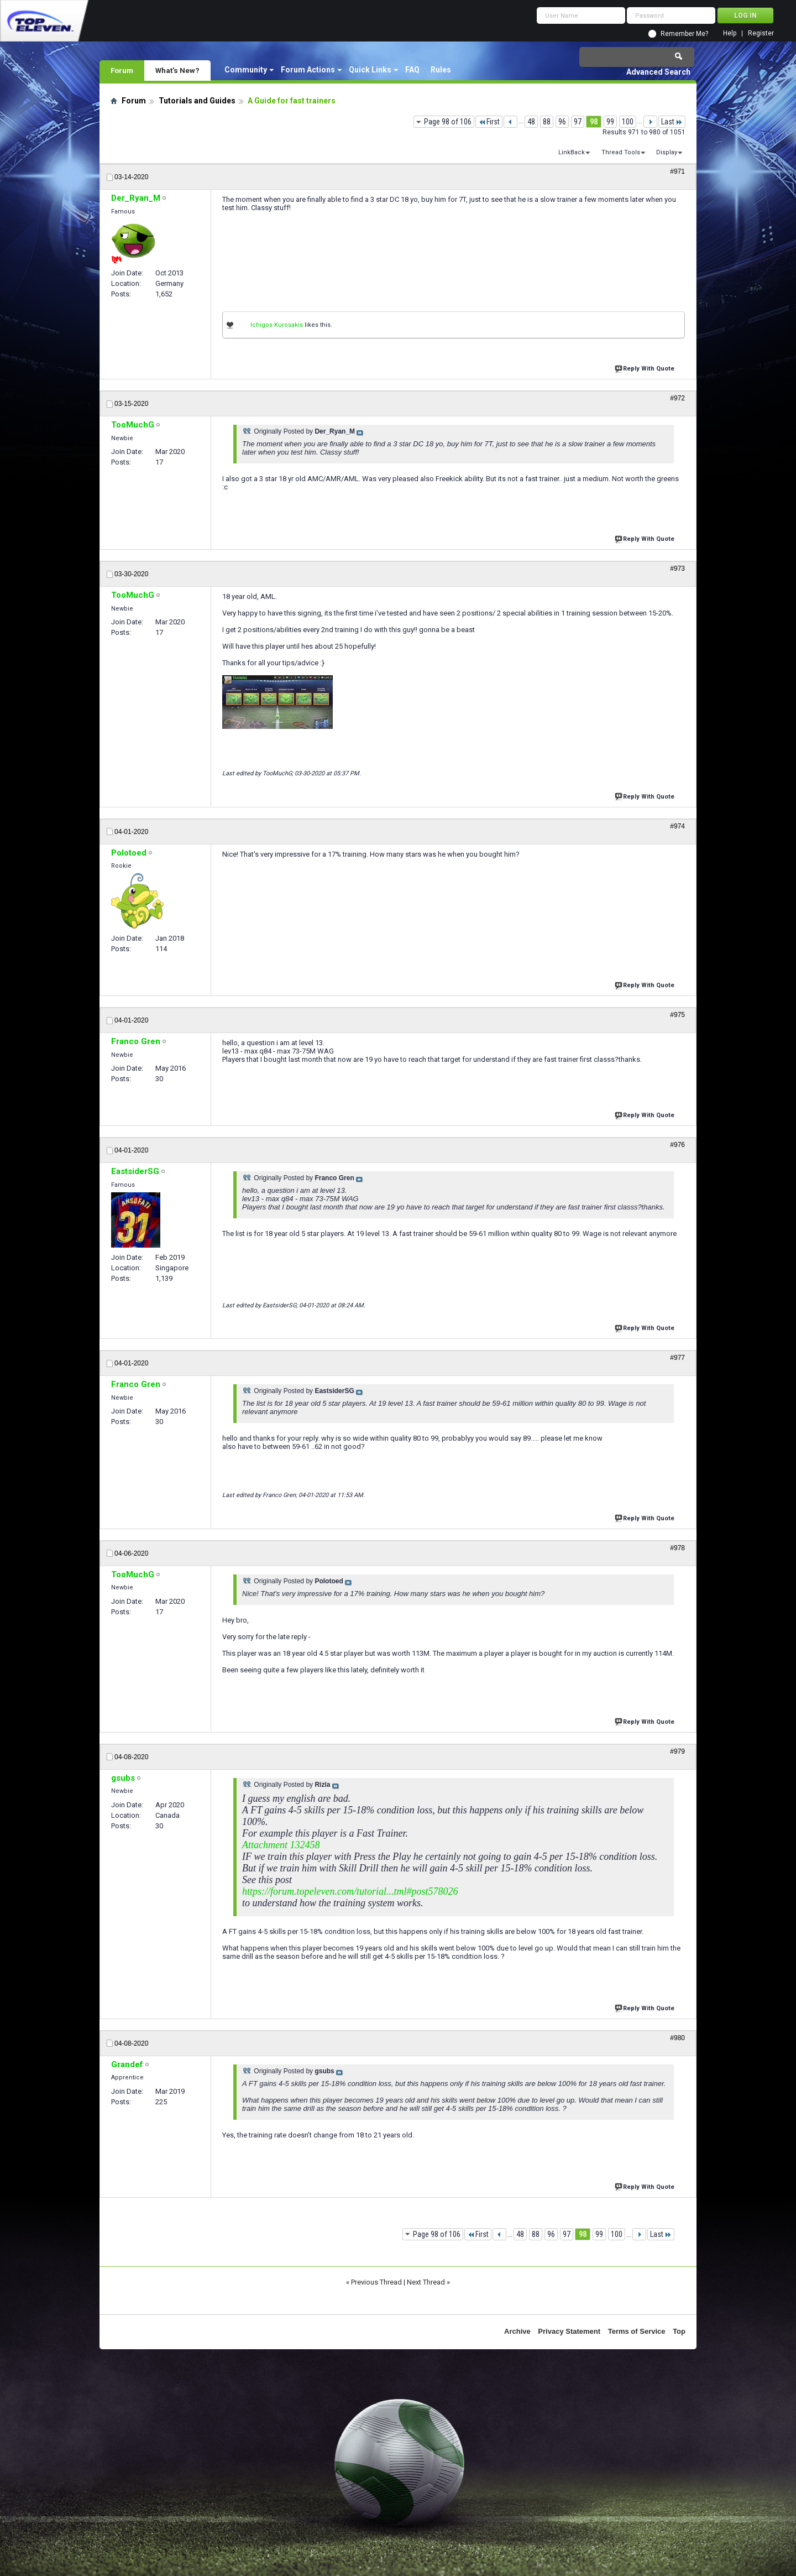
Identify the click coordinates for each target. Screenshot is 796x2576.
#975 (677, 1015)
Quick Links (370, 69)
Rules (441, 69)
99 (610, 121)
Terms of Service (637, 2331)
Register (761, 33)
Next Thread (426, 2282)
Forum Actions (308, 69)
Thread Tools (620, 152)
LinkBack (571, 152)
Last (672, 121)
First (489, 121)
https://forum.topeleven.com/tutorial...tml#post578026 (350, 1891)
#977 (677, 1358)
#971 (677, 171)
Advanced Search (658, 71)
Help (729, 33)
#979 (677, 1751)
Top (679, 2331)
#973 (677, 568)
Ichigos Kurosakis (276, 324)
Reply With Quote (645, 367)
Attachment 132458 (281, 1844)
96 (562, 121)
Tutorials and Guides (197, 100)
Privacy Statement (569, 2331)
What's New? (177, 70)
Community (245, 69)
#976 (677, 1145)
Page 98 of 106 (448, 121)
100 (627, 121)
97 (578, 121)
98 (594, 121)
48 (531, 121)
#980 (677, 2038)
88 (547, 121)
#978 (677, 1548)
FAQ (412, 69)
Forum (122, 70)
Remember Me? (684, 34)
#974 (677, 826)
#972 (677, 398)
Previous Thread (376, 2282)
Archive (517, 2331)
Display (666, 152)
